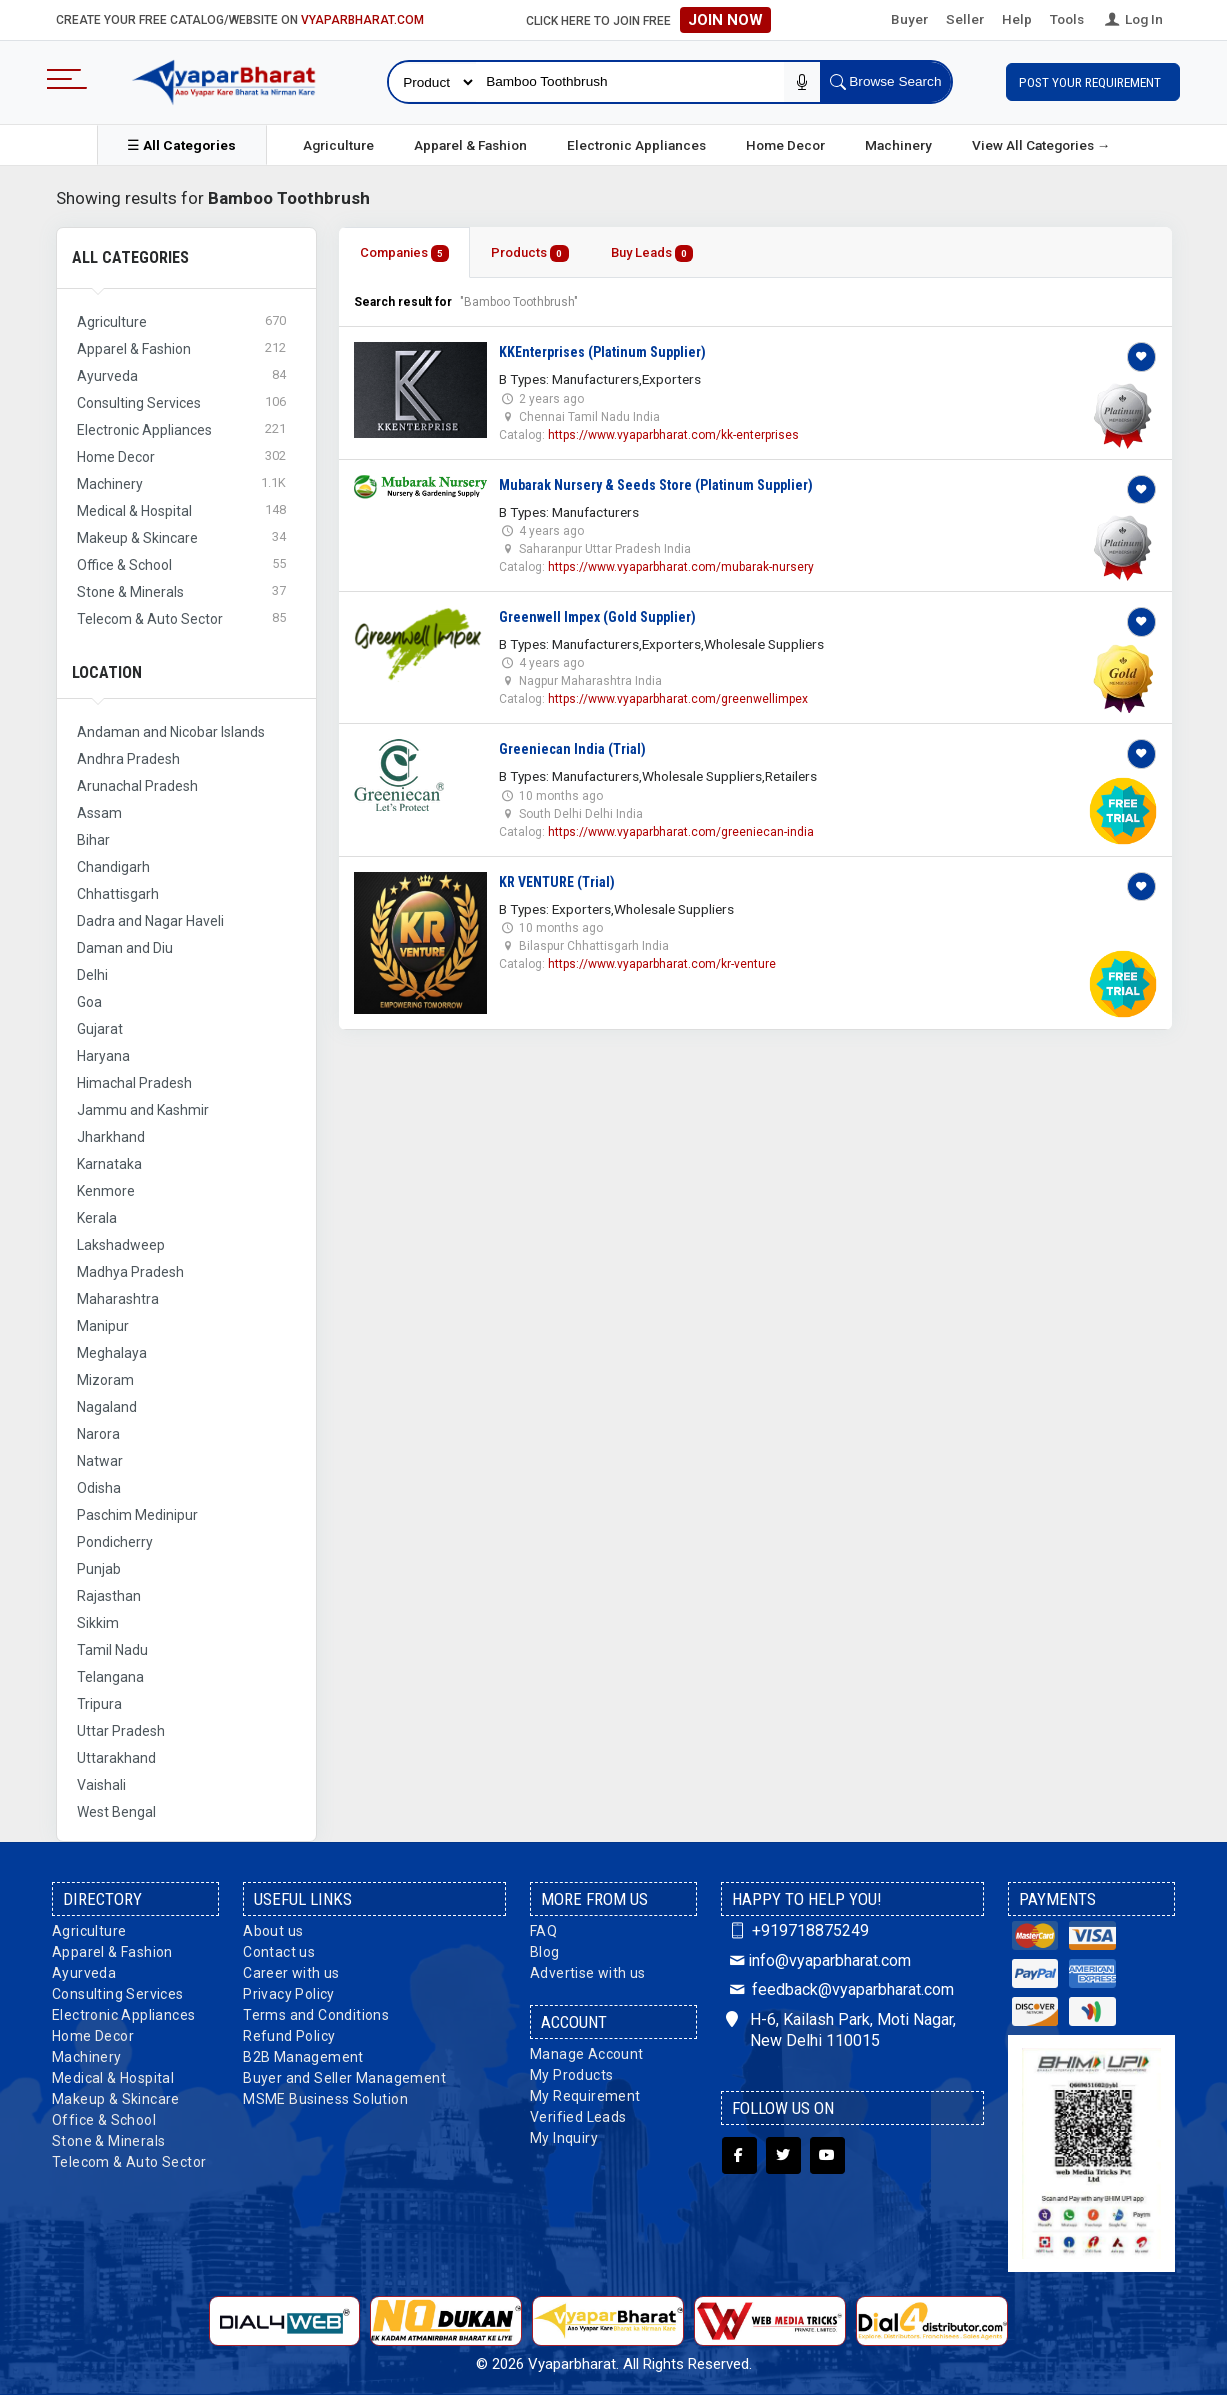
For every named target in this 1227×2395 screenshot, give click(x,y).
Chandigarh (113, 867)
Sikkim (98, 1623)
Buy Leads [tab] (652, 253)
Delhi (92, 975)
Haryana (103, 1056)
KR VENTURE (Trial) (557, 882)
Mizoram (105, 1380)
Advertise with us (588, 1973)
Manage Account (587, 2054)
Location (107, 672)
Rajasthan (109, 1596)
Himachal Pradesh (134, 1083)
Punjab (99, 1569)
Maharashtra (118, 1299)
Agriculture (338, 145)
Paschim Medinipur (137, 1515)
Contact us (279, 1952)
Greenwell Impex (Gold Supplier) (597, 617)
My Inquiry (564, 2138)
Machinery (898, 145)
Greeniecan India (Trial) (572, 749)
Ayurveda (84, 1973)
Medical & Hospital (113, 2078)
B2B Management (303, 2057)
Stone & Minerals (108, 2141)
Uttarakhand (116, 1758)
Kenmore (106, 1191)
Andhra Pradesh (128, 759)
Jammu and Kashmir (143, 1110)
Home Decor (785, 145)
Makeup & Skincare (116, 2099)
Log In (1132, 19)
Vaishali (101, 1785)
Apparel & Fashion (470, 145)
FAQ (543, 1931)
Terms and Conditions (316, 2015)
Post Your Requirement (1093, 82)
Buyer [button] (909, 19)
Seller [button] (965, 19)
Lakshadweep (121, 1245)
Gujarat (100, 1029)
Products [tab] (530, 253)
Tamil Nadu (112, 1650)
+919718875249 (797, 1930)
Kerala (97, 1218)
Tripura (99, 1704)
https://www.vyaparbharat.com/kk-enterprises (673, 435)
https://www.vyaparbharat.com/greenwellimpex (678, 699)
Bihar (93, 840)
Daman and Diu (125, 948)
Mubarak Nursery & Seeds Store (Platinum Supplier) (656, 485)
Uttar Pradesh (121, 1731)
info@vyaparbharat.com (818, 1960)
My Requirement (585, 2096)
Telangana (110, 1677)
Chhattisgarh (118, 894)
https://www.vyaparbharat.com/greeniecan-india (681, 832)
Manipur (103, 1326)
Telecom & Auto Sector (129, 2162)
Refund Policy (289, 2036)
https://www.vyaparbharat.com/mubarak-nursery (681, 567)
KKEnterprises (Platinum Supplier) (602, 352)
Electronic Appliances (636, 145)
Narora (98, 1434)
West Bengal (116, 1812)
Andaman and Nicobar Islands (171, 732)
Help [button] (1017, 19)
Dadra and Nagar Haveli (150, 921)
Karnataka (109, 1164)
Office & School (104, 2120)
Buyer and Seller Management (344, 2078)
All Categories (130, 257)
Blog (545, 1952)
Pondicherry (115, 1542)
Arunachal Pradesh (137, 786)
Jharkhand (111, 1137)
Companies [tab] (405, 253)
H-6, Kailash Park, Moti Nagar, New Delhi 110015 (841, 2030)
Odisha (99, 1488)
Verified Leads (578, 2117)
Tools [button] (1067, 19)
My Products (571, 2075)
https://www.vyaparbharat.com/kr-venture (662, 964)
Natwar (100, 1461)
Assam (99, 813)
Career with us (291, 1973)
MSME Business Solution (325, 2099)
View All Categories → (1041, 145)
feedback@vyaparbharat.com (840, 1989)
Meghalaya (112, 1353)
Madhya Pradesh (130, 1272)
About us (273, 1931)
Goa (89, 1002)
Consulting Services (118, 1994)
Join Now (725, 20)
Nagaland (107, 1407)
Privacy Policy (289, 1994)
